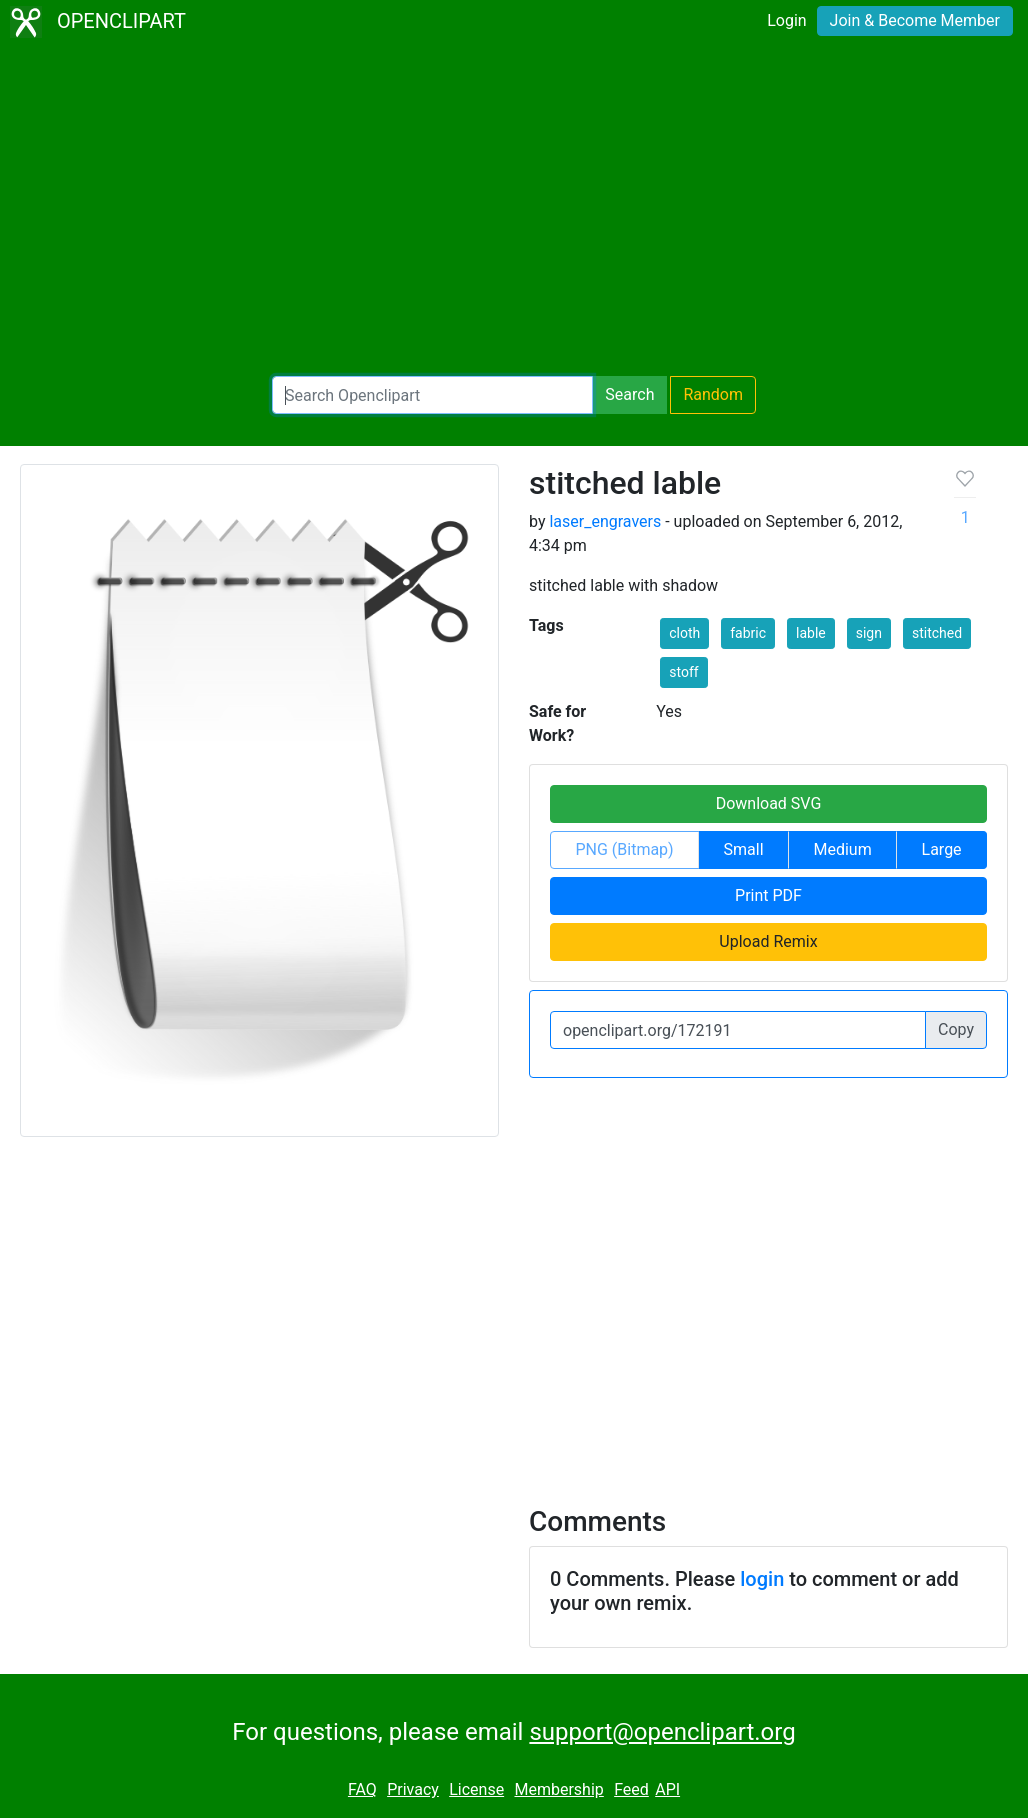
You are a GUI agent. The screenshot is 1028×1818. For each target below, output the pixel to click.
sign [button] (869, 633)
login (762, 1579)
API (667, 1789)
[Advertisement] (514, 210)
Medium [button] (842, 849)
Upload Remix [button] (768, 941)
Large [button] (942, 849)
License (476, 1789)
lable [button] (811, 633)
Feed (631, 1789)
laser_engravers (605, 521)
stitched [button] (937, 633)
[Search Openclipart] (432, 395)
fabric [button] (748, 633)
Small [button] (744, 849)
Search (629, 394)
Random (713, 394)
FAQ (362, 1789)
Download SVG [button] (769, 803)
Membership (558, 1789)
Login (786, 20)
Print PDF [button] (768, 895)
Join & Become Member (915, 20)
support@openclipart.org (662, 1732)
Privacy (413, 1789)
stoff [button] (683, 672)
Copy (956, 1029)
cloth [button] (684, 633)
